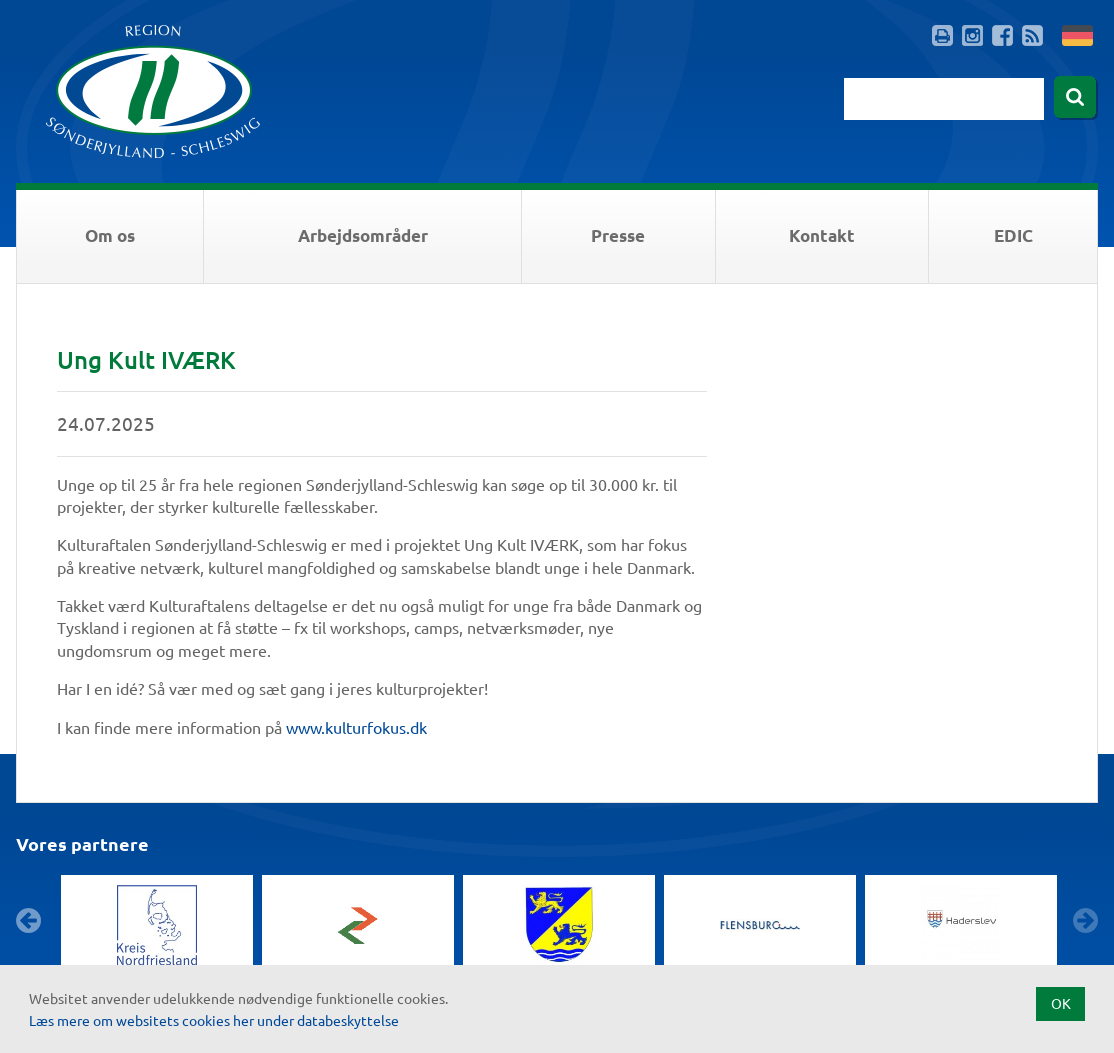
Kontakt (822, 235)
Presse (618, 235)
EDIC (1013, 235)
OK (1061, 1003)
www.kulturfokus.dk (358, 727)
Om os (110, 235)
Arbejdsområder (363, 235)
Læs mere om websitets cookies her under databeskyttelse (214, 1020)
